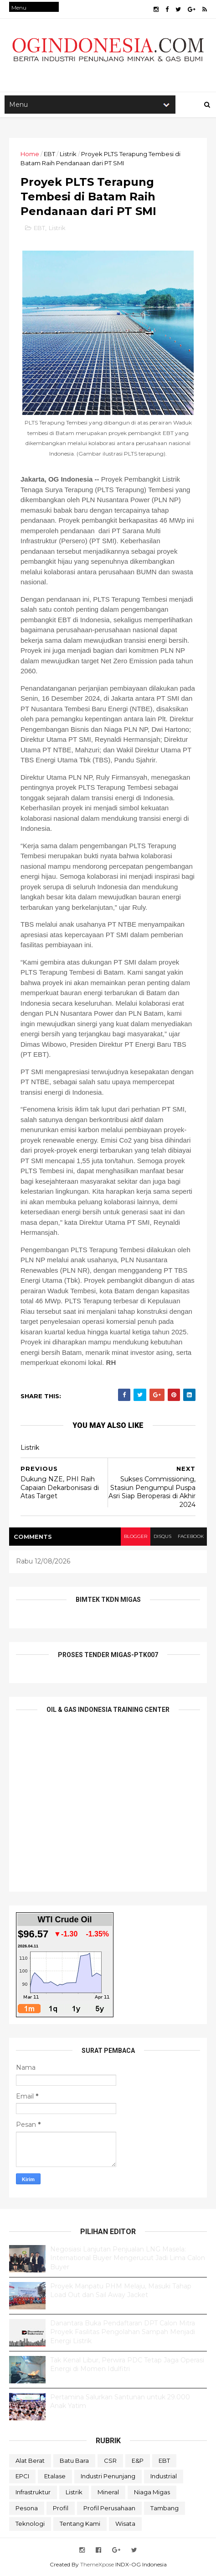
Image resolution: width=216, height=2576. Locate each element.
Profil (60, 2508)
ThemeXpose (97, 2564)
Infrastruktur (33, 2492)
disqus (162, 1536)
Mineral (108, 2492)
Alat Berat (30, 2460)
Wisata (125, 2523)
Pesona (26, 2508)
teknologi (30, 2523)
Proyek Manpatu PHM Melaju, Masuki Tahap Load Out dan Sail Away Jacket (120, 2290)
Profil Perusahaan (109, 2508)
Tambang (164, 2508)
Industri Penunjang (108, 2476)
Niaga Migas (152, 2492)
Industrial (163, 2476)
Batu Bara (74, 2460)
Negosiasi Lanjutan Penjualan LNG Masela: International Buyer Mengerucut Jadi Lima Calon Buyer (127, 2258)
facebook (191, 1536)
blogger (135, 1536)
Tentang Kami (80, 2523)
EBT (49, 153)
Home (30, 153)
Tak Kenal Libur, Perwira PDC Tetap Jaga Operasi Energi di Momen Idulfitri (127, 2364)
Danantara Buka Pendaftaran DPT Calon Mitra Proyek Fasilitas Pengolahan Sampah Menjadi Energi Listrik (122, 2332)
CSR (110, 2460)
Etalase (55, 2476)
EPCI (22, 2476)
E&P (138, 2460)
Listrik (68, 153)
